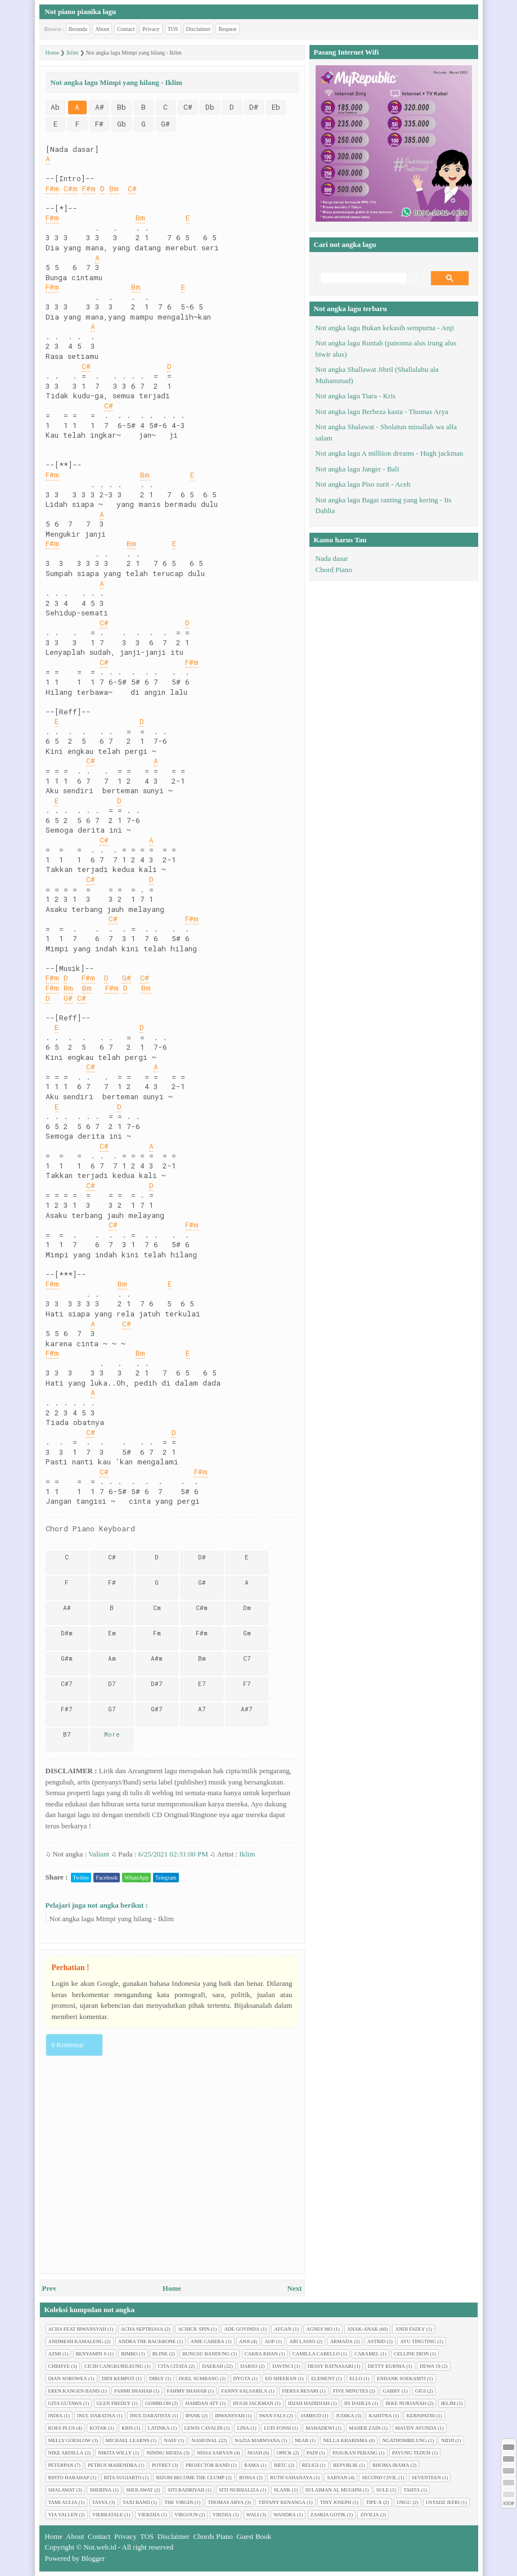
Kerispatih (420, 2415)
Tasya (100, 2502)
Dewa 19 (430, 2366)
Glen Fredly (114, 2403)
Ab (55, 107)
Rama (251, 2465)
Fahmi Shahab (133, 2391)
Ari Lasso (302, 2341)
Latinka (159, 2428)
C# (187, 107)
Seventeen (426, 2477)
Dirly (156, 2378)
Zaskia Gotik (328, 2514)
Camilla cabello (316, 2354)
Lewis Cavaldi (204, 2428)
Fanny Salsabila (244, 2391)
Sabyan (337, 2477)
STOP (508, 2503)
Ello (355, 2378)
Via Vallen (63, 2514)
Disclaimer (198, 29)
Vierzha (149, 2514)
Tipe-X (374, 2502)
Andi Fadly (410, 2329)
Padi (312, 2453)
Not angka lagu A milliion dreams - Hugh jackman (390, 453)
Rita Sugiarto (123, 2477)
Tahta (411, 2490)
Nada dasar (332, 558)
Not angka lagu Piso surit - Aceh (363, 484)
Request (227, 29)
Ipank (193, 2415)
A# (99, 107)
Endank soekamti (401, 2378)
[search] (363, 278)
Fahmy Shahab (187, 2391)
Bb (121, 107)
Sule (382, 2490)
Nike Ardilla (66, 2453)
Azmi (54, 2354)
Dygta (242, 2378)
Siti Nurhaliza (239, 2490)
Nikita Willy (115, 2453)
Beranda (78, 29)
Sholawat (139, 2490)
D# (253, 107)
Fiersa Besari (300, 2391)
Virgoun (186, 2514)
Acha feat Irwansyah (77, 2329)
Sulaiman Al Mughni (333, 2490)
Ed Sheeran (280, 2378)
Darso (249, 2366)
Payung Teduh (411, 2453)
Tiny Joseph (335, 2502)
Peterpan (61, 2465)
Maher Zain (364, 2428)
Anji (244, 2341)
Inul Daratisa (96, 2415)
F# (99, 124)
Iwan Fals (272, 2415)
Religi (310, 2465)
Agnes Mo (319, 2329)
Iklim (247, 1854)
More (112, 1734)
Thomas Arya (226, 2502)
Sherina (100, 2490)
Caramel (366, 2354)
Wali (252, 2514)
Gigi (420, 2391)
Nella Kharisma (345, 2440)
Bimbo (129, 2354)
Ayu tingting (418, 2341)
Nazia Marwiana (257, 2440)
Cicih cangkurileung (113, 2366)
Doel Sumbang (199, 2378)
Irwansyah (230, 2415)
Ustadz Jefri (443, 2502)
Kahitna (380, 2415)
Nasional (204, 2440)
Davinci (282, 2366)
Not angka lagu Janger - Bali (357, 469)
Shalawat (61, 2490)
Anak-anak (362, 2329)
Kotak (98, 2428)
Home (172, 2288)
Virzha (222, 2514)
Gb (121, 124)
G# (165, 124)
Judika (345, 2415)
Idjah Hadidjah (309, 2403)
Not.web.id (100, 2547)
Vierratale (107, 2514)
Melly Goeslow (69, 2440)
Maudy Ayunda (416, 2428)
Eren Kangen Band (74, 2391)
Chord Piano (334, 569)
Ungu (404, 2502)
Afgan (282, 2329)
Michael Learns (128, 2440)
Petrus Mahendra (112, 2465)
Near (302, 2440)
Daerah (212, 2366)
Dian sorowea (67, 2378)
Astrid (376, 2341)
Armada (341, 2341)
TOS (173, 29)
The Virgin (178, 2502)
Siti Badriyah (186, 2490)
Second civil (379, 2477)
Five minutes (350, 2391)
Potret (161, 2465)
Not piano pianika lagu (80, 11)
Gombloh (158, 2403)
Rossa (247, 2477)
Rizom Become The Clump (190, 2477)
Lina (243, 2428)
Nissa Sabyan (215, 2453)
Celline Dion (411, 2354)
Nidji (447, 2440)
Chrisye (59, 2366)
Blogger (93, 2558)
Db (209, 107)
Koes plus (61, 2428)
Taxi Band (136, 2502)
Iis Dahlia (357, 2403)
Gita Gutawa (65, 2403)
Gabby (392, 2391)
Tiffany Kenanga (281, 2502)
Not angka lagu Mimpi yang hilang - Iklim (112, 1918)
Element (323, 2378)
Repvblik (345, 2465)
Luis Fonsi (277, 2428)
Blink (160, 2354)
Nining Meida (164, 2453)
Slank (282, 2490)
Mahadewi (319, 2428)
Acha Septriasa (142, 2329)
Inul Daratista (150, 2415)
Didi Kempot (118, 2378)
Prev (49, 2288)
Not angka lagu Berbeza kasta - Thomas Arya (382, 411)
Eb (276, 107)
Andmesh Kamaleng (76, 2341)
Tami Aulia (63, 2502)
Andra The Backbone (147, 2341)
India (55, 2415)
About (102, 29)
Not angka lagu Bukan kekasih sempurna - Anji (385, 327)
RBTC (280, 2465)
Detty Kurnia (386, 2366)
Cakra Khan (261, 2354)
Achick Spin (193, 2329)
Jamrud (310, 2415)
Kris (127, 2428)
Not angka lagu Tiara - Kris (356, 396)
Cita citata (173, 2366)
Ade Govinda (241, 2329)
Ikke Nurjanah (405, 2403)
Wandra (284, 2514)
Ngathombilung (404, 2440)
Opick (284, 2453)
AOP (269, 2341)
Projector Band (208, 2465)
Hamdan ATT (201, 2403)
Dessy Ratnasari (330, 2366)
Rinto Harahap (68, 2477)
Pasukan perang (354, 2453)
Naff (170, 2440)
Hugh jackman (253, 2403)
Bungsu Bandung (206, 2354)
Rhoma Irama (390, 2465)
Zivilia (369, 2514)
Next (294, 2288)
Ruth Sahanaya (291, 2477)
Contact (125, 29)
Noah (255, 2453)
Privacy (151, 29)
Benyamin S (91, 2354)
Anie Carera (207, 2341)
